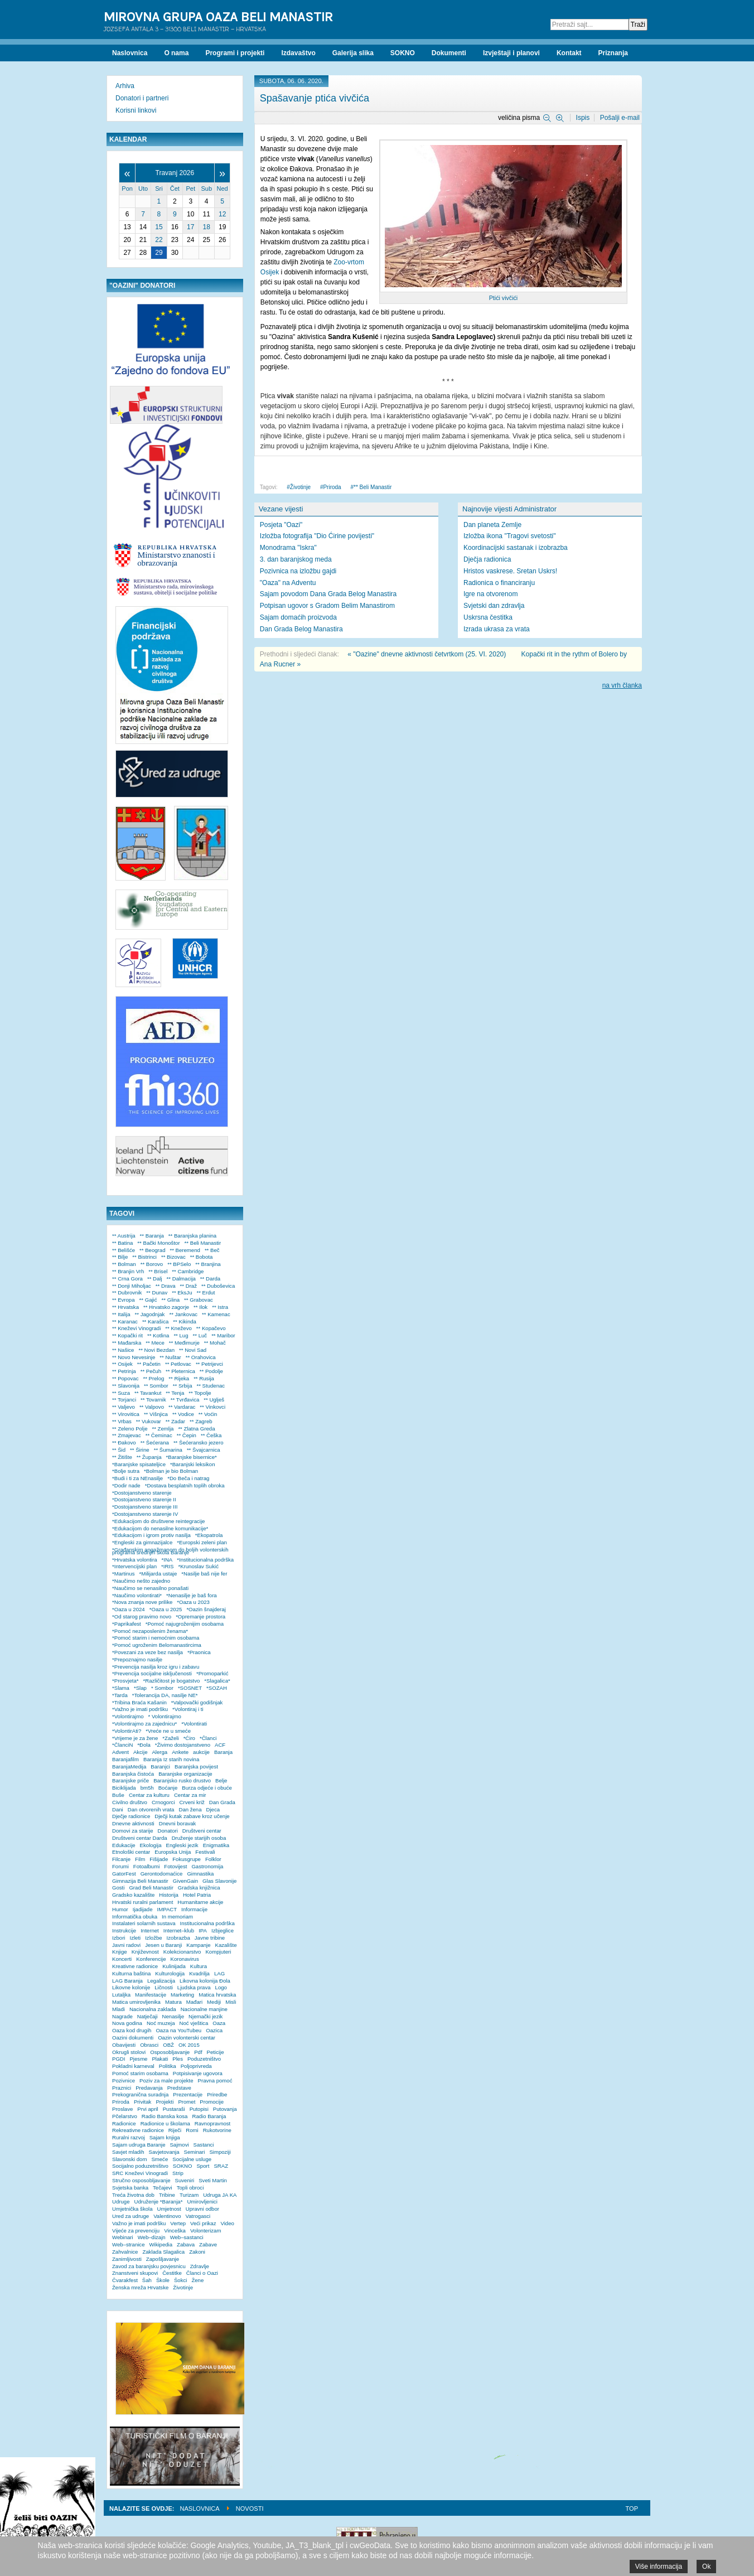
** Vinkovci (212, 1407)
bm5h (147, 1788)
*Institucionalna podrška (205, 1560)
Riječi (174, 2130)
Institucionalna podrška (207, 1923)
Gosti (118, 1887)
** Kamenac (216, 1314)
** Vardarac (181, 1407)
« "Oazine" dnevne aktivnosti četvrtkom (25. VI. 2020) (426, 654)
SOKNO (182, 2166)
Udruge (120, 2201)
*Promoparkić (212, 1673)
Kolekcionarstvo (182, 1952)
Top (632, 2508)
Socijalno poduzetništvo (140, 2166)
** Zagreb (201, 1421)
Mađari (194, 2002)
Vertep (178, 2223)
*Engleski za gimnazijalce (142, 1542)
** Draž (188, 1286)
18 (206, 227)
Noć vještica (194, 2023)
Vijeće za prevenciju (136, 2230)
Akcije (140, 1752)
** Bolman (124, 1264)
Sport (202, 2166)
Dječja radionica (487, 559)
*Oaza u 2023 (193, 1602)
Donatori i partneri (141, 98)
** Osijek (122, 1364)
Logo (221, 1987)
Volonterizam (205, 2230)
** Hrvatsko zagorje (166, 1307)
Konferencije (151, 1959)
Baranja (223, 1752)
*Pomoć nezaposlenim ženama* (150, 1631)
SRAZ (221, 2166)
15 (158, 227)
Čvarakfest (125, 2280)
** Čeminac (159, 1435)
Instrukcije (124, 1930)
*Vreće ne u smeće (168, 1731)
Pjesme (138, 2059)
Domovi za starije (132, 1831)
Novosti (250, 2508)
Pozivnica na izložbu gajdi (298, 571)
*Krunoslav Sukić (198, 1566)
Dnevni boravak (177, 1823)
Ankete (180, 1752)
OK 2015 (189, 2045)
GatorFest (124, 1874)
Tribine (167, 2195)
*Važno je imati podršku (140, 1709)
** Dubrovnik (127, 1292)
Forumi (120, 1866)
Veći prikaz (203, 2223)
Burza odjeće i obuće (207, 1788)
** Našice (123, 1350)
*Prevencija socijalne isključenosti (152, 1673)
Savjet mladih (128, 2152)
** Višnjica (156, 1414)
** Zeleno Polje (129, 1428)
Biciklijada (124, 1788)
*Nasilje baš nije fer (204, 1573)
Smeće (159, 2159)
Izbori (118, 1938)
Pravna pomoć (215, 2080)
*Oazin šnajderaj (205, 1609)
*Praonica (199, 1652)
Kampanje (198, 1945)
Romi (192, 2130)
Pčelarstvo (124, 2116)
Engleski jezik (182, 1845)
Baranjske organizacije (185, 1774)
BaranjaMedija (129, 1766)
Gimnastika (200, 1874)
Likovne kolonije (131, 1987)
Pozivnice (123, 2080)
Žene (197, 2280)
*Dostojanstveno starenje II (144, 1499)
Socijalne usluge (191, 2159)
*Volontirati (194, 1723)
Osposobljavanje (170, 2052)
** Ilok (200, 1307)
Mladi (118, 2009)
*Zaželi (170, 1738)
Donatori (168, 1831)
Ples (177, 2059)
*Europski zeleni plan (202, 1542)
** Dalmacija (181, 1278)
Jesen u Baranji (163, 1945)
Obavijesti (124, 2045)
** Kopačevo (211, 1328)
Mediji (214, 2002)
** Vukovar (148, 1421)
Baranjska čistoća (133, 1774)
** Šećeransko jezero (198, 1442)
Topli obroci (190, 2187)
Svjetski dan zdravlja (493, 606)
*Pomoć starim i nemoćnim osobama (155, 1638)
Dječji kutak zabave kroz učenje (191, 1816)
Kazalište (226, 1945)
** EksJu (182, 1292)
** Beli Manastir (373, 487)
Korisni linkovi (135, 110)
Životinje (300, 487)
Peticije (215, 2052)
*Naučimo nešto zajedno (141, 1581)
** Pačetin (149, 1364)
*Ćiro (189, 1738)
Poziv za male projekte (166, 2080)
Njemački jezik (205, 2016)
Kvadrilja (199, 1973)
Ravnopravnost (213, 2123)
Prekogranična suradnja (140, 2094)
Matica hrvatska (217, 1995)
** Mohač (215, 1343)
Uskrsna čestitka (488, 617)
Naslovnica (200, 2508)
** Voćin (208, 1414)
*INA (167, 1560)
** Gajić (148, 1300)
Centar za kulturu (149, 1795)
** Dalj (154, 1278)
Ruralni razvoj (128, 2137)
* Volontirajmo (164, 1716)
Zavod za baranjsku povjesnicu (149, 2266)
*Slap (140, 1688)
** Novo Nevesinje (133, 1357)
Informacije (194, 1909)
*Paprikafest (126, 1624)
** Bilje (120, 1257)
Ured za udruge (130, 2216)
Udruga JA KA (219, 2195)
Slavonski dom (129, 2159)
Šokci (180, 2280)
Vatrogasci (198, 2216)
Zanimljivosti (127, 2259)
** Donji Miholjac (131, 1286)
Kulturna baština (131, 1973)
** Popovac (125, 1378)
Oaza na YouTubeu (178, 2030)
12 (222, 214)
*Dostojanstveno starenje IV (145, 1514)
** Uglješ (214, 1399)
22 (158, 240)
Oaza (218, 2023)
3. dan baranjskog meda (296, 559)
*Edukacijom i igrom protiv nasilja (151, 1535)
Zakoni (197, 2252)
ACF (220, 1745)
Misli (230, 2002)
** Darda (210, 1278)
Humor (120, 1909)
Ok (706, 2566)
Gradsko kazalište (133, 1895)
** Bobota (201, 1257)
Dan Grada (222, 1802)
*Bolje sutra (125, 1471)
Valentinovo (167, 2216)
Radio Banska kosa (165, 2116)
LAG (219, 1973)
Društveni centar (201, 1831)
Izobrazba (178, 1938)
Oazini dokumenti (132, 2037)
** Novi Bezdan (156, 1350)
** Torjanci (124, 1399)
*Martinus (123, 1573)
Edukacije (124, 1845)
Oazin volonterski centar (186, 2037)
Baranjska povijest (196, 1766)
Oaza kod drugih (131, 2030)
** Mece (155, 1343)
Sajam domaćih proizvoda (298, 617)
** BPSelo (179, 1264)
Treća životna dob (133, 2195)
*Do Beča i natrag (188, 1478)
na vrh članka (622, 685)
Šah (147, 2280)
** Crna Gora (127, 1278)
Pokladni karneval (133, 2066)
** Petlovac (178, 1364)
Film (140, 1859)
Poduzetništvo (204, 2059)
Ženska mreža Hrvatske (140, 2287)
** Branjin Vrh (128, 1271)
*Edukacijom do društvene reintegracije (158, 1521)
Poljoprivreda (196, 2066)
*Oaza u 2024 (128, 1609)
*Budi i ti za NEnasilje (137, 1478)
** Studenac (210, 1386)
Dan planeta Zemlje (492, 525)
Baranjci (160, 1766)
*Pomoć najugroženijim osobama (185, 1624)
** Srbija (182, 1386)
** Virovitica (125, 1414)
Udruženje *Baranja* (158, 2201)
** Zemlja (162, 1428)
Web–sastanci (187, 2237)
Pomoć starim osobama (140, 2073)
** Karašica (155, 1321)
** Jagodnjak (150, 1314)
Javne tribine (210, 1938)
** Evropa (123, 1300)
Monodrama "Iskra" (288, 548)
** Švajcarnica (203, 1450)
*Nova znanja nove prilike (142, 1602)
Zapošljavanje (162, 2259)
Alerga (159, 1752)
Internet (150, 1930)
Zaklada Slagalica (163, 2252)
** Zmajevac (126, 1435)
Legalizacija (161, 1981)
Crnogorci (163, 1802)
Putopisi (199, 2109)
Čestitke (172, 2273)
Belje (221, 1780)
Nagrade (122, 2016)
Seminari (194, 2152)
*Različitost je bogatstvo (171, 1681)
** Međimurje (184, 1343)
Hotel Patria (197, 1895)
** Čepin (186, 1435)
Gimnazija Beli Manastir (140, 1881)
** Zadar (175, 1421)
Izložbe (153, 1938)
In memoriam (177, 1916)
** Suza (121, 1393)
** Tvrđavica (185, 1399)
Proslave (122, 2109)
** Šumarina (168, 1450)
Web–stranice (128, 2244)
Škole (163, 2280)
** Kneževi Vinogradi (136, 1328)
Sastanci (204, 2145)
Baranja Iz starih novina (171, 1759)
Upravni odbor (202, 2209)
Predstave (179, 2088)
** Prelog (153, 1378)
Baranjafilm (125, 1759)
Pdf (198, 2052)
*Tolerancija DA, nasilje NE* (165, 1695)
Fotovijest (175, 1866)
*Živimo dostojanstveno (182, 1745)
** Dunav (156, 1292)
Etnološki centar (131, 1852)
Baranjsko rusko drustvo (182, 1780)
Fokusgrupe (186, 1859)
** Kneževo (178, 1328)
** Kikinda (184, 1321)
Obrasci (149, 2045)
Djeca (213, 1809)
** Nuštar (170, 1357)
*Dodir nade (126, 1485)
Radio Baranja (209, 2116)
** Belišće (123, 1250)
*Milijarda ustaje (158, 1573)
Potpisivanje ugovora (198, 2073)
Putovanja (225, 2109)
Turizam (189, 2195)
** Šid (118, 1450)
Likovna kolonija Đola (205, 1981)
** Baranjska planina (192, 1236)
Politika (167, 2066)
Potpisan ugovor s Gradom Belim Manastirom (327, 606)
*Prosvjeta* (125, 1681)
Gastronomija (207, 1866)
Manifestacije (150, 1995)
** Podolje (211, 1371)
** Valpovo (151, 1407)
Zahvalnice (125, 2252)
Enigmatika (216, 1845)
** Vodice (183, 1414)
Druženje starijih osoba (199, 1838)
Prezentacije (187, 2094)
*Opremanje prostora (200, 1616)
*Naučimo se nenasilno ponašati (150, 1588)
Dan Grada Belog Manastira (301, 629)
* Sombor (162, 1688)
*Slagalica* (217, 1681)
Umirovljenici (202, 2201)
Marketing (182, 1995)
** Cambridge (188, 1271)
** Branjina (207, 1264)
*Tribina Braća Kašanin (139, 1702)
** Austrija (124, 1236)
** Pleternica (180, 1371)
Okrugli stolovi (129, 2052)
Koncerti (122, 1959)
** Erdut (205, 1292)
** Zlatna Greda (196, 1428)
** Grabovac (198, 1300)
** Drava (166, 1286)
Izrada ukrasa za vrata (496, 629)
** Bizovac (173, 1257)
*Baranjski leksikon (192, 1464)
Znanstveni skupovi (135, 2273)
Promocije (212, 2102)
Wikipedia (160, 2244)
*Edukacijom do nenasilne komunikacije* (160, 1528)
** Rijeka (178, 1378)
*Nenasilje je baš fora (191, 1595)
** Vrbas (122, 1421)
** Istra (220, 1307)
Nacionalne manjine (204, 2009)
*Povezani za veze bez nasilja (147, 1652)
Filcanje (121, 1859)
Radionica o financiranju (499, 583)
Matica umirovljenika (136, 2002)
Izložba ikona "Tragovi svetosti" (509, 536)
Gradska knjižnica (199, 1887)
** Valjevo (123, 1407)
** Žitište (122, 1457)
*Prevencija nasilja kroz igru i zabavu (155, 1667)
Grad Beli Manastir (151, 1887)
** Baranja (152, 1236)
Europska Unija (172, 1852)
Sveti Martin (213, 2180)
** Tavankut (147, 1393)
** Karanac (125, 1321)
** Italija (121, 1314)
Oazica (214, 2030)
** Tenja (175, 1393)
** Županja (149, 1457)
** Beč (212, 1250)
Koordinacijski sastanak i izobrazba (515, 548)
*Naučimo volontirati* (137, 1595)
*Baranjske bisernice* (191, 1457)
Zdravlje (199, 2266)
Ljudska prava (194, 1987)
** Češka (211, 1435)
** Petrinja (124, 1371)
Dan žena (189, 1809)
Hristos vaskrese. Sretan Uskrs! (510, 571)
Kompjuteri (218, 1952)
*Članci (208, 1738)
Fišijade (158, 1859)
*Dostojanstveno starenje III (144, 1507)
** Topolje (199, 1393)
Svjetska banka (130, 2187)
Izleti (135, 1938)
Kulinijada (174, 1966)
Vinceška (175, 2230)
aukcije (201, 1752)
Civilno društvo (129, 1802)
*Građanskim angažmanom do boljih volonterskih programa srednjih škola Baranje (170, 1550)
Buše (118, 1795)
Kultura (198, 1966)
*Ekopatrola (209, 1535)
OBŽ (168, 2045)
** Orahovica (201, 1357)
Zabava (186, 2244)
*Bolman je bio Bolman (171, 1471)
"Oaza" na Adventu (288, 583)
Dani (117, 1809)
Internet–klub (178, 1930)
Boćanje (168, 1788)
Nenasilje (173, 2016)
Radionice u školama (165, 2123)
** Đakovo (124, 1442)
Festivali (205, 1852)
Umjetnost (169, 2209)
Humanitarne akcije (200, 1902)
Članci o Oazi (202, 2273)
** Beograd (152, 1250)
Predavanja (149, 2088)
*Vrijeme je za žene (135, 1738)
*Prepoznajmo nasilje (137, 1659)
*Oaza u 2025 (165, 1609)
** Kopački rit (127, 1335)
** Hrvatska (125, 1307)
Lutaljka (121, 1995)
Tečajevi (162, 2187)
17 (190, 227)
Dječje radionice (131, 1816)
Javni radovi (126, 1945)
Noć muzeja (161, 2023)
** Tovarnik (153, 1399)
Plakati (160, 2059)
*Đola (143, 1745)
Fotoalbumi (146, 1866)
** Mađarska (126, 1343)
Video (227, 2223)
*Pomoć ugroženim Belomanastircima (156, 1645)
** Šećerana (155, 1442)
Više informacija (658, 2566)
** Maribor (223, 1335)
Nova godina (127, 2023)
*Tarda (120, 1695)
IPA (203, 1930)
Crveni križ (192, 1802)
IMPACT (167, 1909)
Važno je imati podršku (139, 2223)
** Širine (139, 1450)
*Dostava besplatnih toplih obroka (185, 1485)
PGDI (118, 2059)
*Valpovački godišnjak (197, 1702)
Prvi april (147, 2109)
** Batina (122, 1243)
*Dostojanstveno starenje (142, 1493)
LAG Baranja (127, 1981)
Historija (168, 1895)
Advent (120, 1752)
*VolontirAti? (126, 1731)
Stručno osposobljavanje (141, 2180)
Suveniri (185, 2180)
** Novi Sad (192, 1350)
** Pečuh (151, 1371)
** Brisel (157, 1271)
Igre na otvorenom (490, 594)
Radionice (124, 2123)
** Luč (200, 1335)
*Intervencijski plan (134, 1566)
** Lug (180, 1335)
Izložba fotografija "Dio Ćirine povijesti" (317, 536)
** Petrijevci (209, 1364)
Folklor (213, 1859)
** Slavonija (125, 1386)
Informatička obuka (134, 1916)
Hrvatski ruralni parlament (142, 1902)
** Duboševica (218, 1286)
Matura (173, 2002)
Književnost (145, 1952)
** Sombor (156, 1386)
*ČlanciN (122, 1745)
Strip (177, 2173)
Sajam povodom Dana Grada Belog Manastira (328, 594)
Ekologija (151, 1845)
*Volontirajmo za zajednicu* (144, 1723)
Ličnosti (163, 1987)
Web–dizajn (152, 2237)
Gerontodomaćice (162, 1874)
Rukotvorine (217, 2130)
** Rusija (204, 1378)
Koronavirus (185, 1959)
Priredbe (217, 2094)
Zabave (208, 2244)
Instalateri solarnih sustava (144, 1923)
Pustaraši (174, 2109)
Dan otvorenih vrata (151, 1809)
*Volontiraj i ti (187, 1709)
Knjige (119, 1952)
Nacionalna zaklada (152, 2009)
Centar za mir (190, 1795)
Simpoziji (219, 2152)
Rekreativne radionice (138, 2130)
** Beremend (185, 1250)
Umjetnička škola (132, 2209)
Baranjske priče (130, 1780)
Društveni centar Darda (139, 1838)
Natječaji (147, 2016)
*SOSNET (190, 1688)
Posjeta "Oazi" (281, 525)
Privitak (142, 2102)
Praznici (121, 2088)
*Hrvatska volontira (134, 1560)
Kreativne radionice (135, 1966)
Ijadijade (143, 1909)
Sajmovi (179, 2145)
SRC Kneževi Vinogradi (140, 2173)
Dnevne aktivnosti (133, 1823)
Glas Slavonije (219, 1881)
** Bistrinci (144, 1257)
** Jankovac (183, 1314)
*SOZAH (216, 1688)
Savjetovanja (164, 2152)
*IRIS (167, 1566)
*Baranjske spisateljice (139, 1464)
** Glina (171, 1300)
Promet (186, 2102)
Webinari (122, 2237)
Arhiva (124, 86)
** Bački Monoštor (158, 1243)
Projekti (164, 2102)
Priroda (332, 487)
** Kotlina (158, 1335)
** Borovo (152, 1264)
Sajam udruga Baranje (138, 2145)
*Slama (120, 1688)
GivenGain (185, 1881)
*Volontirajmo (128, 1716)
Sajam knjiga (164, 2137)
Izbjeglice (222, 1930)
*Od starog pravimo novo (141, 1616)
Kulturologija (170, 1973)
